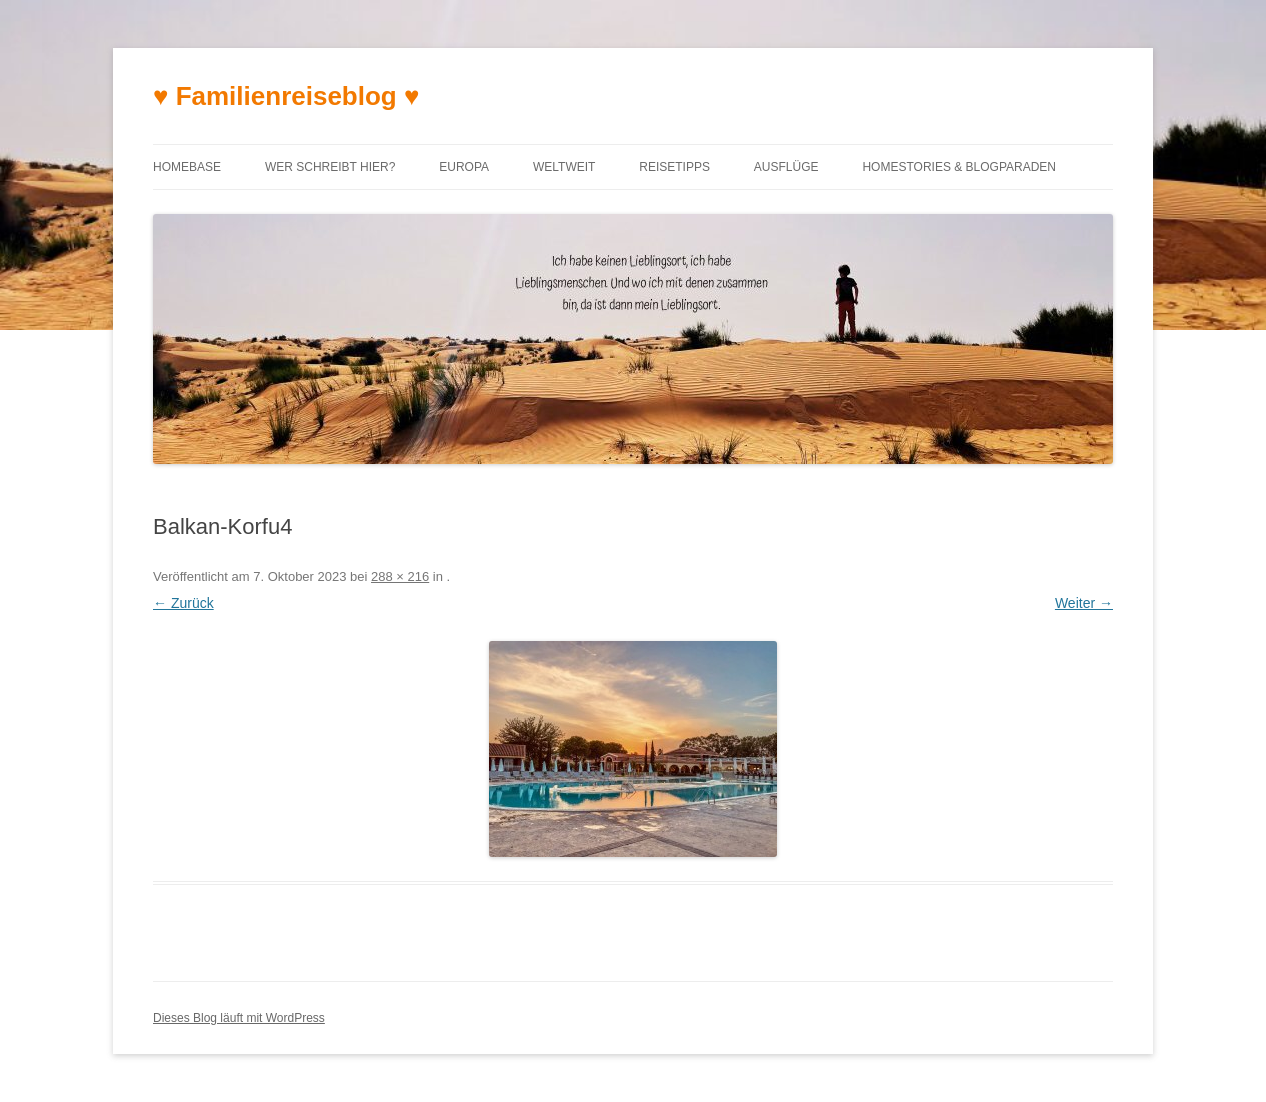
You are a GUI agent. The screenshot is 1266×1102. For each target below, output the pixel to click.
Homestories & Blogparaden (959, 167)
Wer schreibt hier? (330, 167)
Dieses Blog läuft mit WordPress (239, 1018)
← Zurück (183, 603)
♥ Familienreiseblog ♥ (286, 96)
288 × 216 (400, 576)
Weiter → (1084, 603)
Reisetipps (674, 167)
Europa (464, 167)
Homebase (187, 167)
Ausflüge (786, 167)
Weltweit (564, 167)
